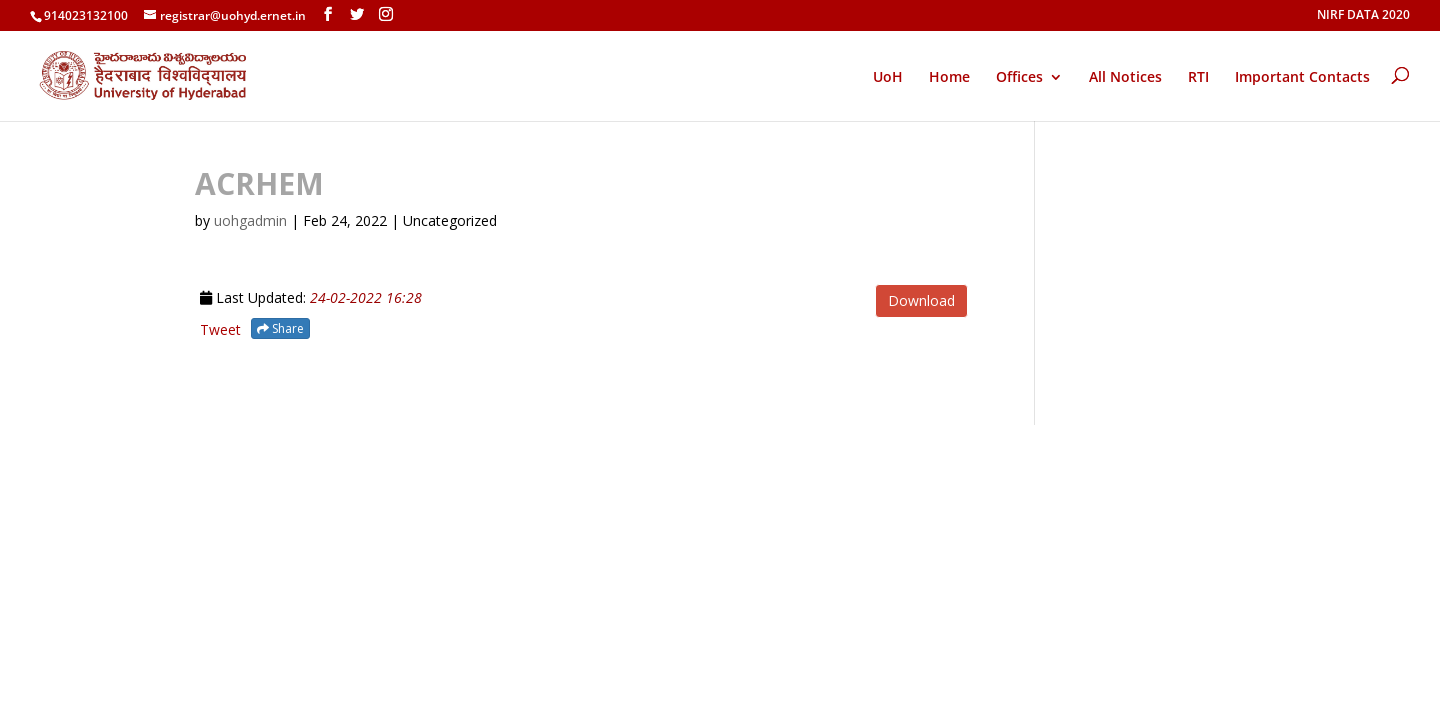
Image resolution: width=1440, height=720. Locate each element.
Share (280, 328)
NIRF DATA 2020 (1363, 16)
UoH (888, 76)
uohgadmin (250, 220)
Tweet (220, 329)
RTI (1198, 78)
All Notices (1125, 78)
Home (949, 78)
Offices (1019, 78)
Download (921, 300)
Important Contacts (1302, 78)
